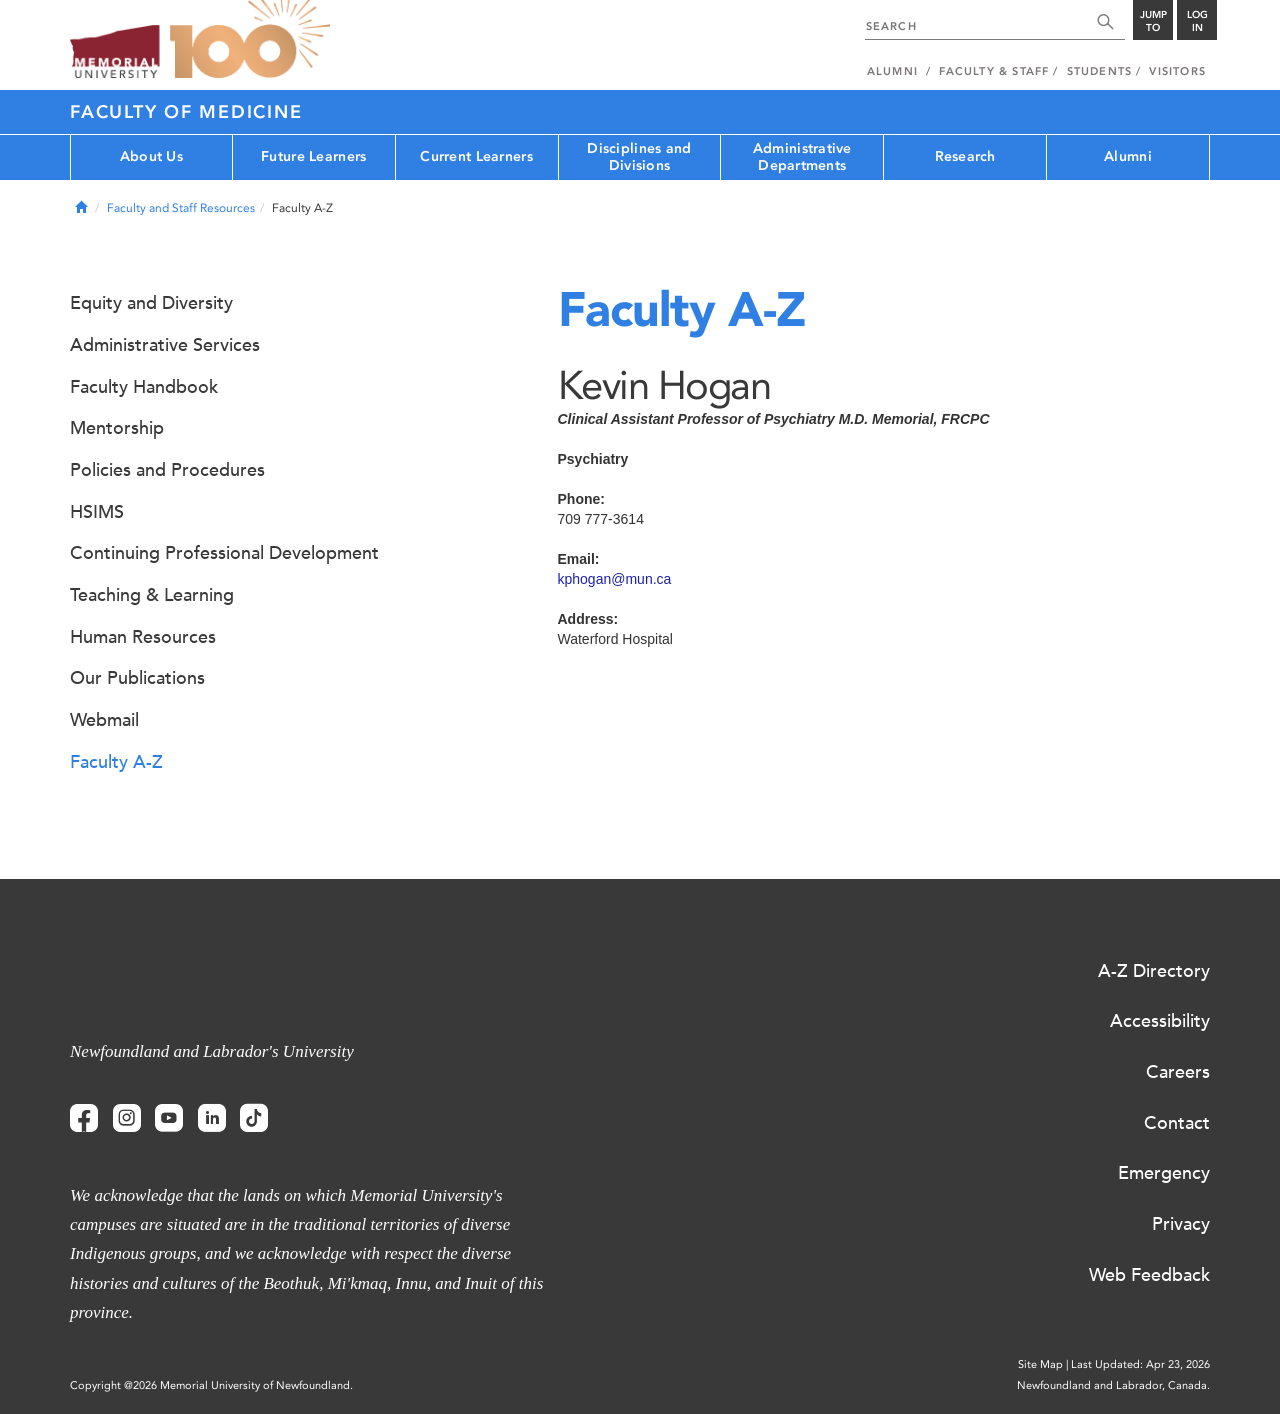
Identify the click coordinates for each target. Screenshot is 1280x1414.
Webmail (104, 720)
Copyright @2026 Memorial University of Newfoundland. (211, 1385)
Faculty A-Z (116, 762)
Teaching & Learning (152, 595)
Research (965, 156)
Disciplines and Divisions (639, 157)
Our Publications (137, 678)
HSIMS (97, 512)
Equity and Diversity (151, 303)
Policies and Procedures (167, 470)
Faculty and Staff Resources (181, 208)
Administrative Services (165, 345)
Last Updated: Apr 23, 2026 (1140, 1364)
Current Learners (476, 156)
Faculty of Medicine (186, 112)
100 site (250, 40)
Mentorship (117, 428)
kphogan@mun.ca (615, 579)
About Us (151, 156)
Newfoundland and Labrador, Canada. (1113, 1385)
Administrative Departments (802, 157)
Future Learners (313, 156)
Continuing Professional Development (224, 553)
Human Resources (143, 637)
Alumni (1128, 156)
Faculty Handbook (144, 387)
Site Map (1040, 1364)
